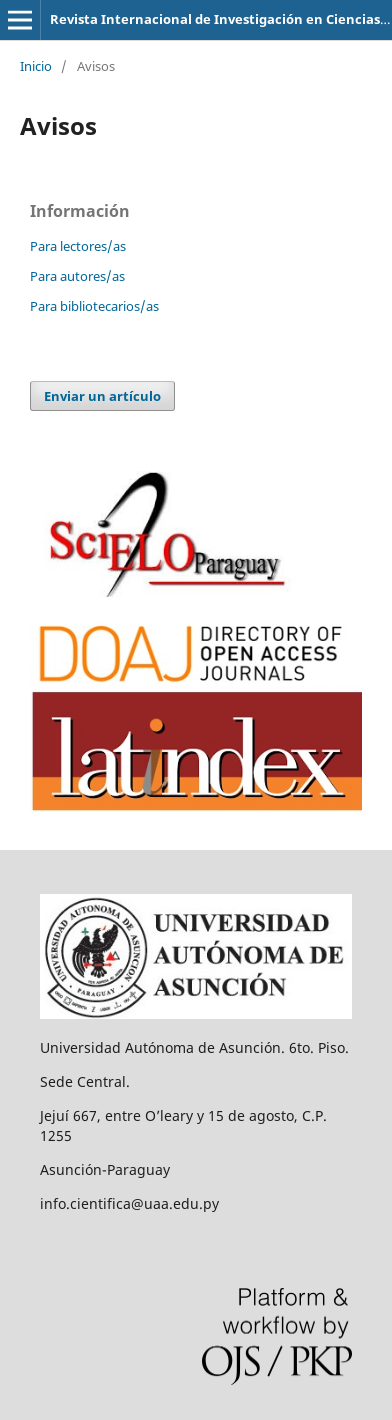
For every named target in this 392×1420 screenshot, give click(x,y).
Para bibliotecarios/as (94, 306)
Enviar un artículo (102, 396)
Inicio (36, 66)
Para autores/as (77, 276)
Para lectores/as (78, 246)
